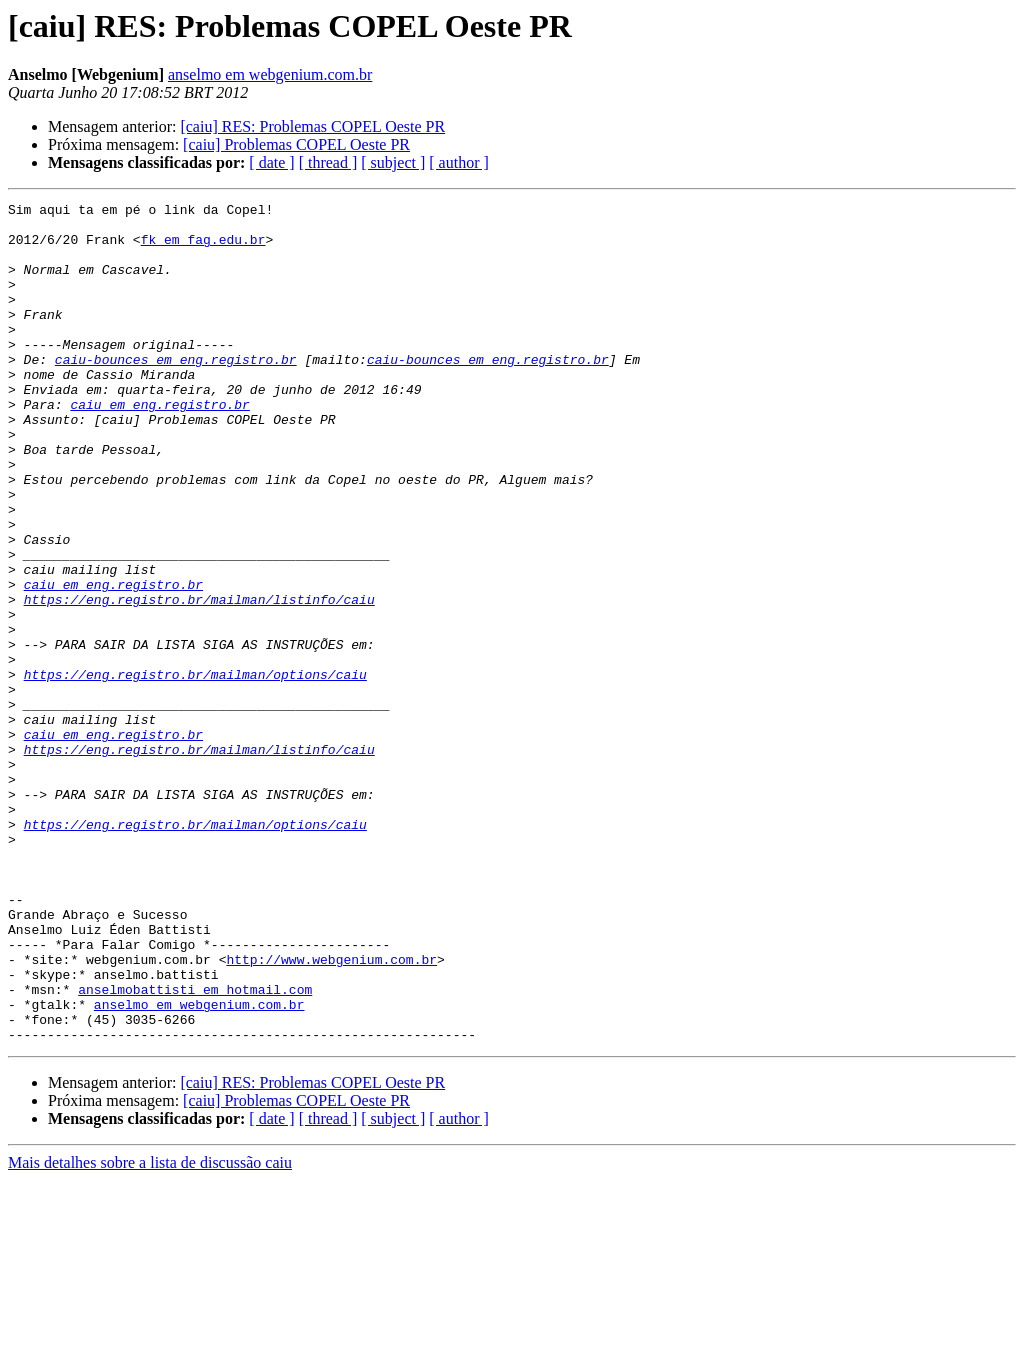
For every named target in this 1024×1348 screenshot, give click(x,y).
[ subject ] (393, 162)
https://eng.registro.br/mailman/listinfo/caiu (199, 680)
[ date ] (271, 162)
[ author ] (459, 162)
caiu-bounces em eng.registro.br (176, 392)
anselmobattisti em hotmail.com (195, 1148)
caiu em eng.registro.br (159, 446)
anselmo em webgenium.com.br (270, 74)
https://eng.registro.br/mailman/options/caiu (195, 770)
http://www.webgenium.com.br (331, 1112)
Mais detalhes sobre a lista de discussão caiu (150, 1330)
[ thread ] (328, 162)
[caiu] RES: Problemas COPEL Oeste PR (312, 126)
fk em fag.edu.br (203, 248)
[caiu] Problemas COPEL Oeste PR (296, 144)
